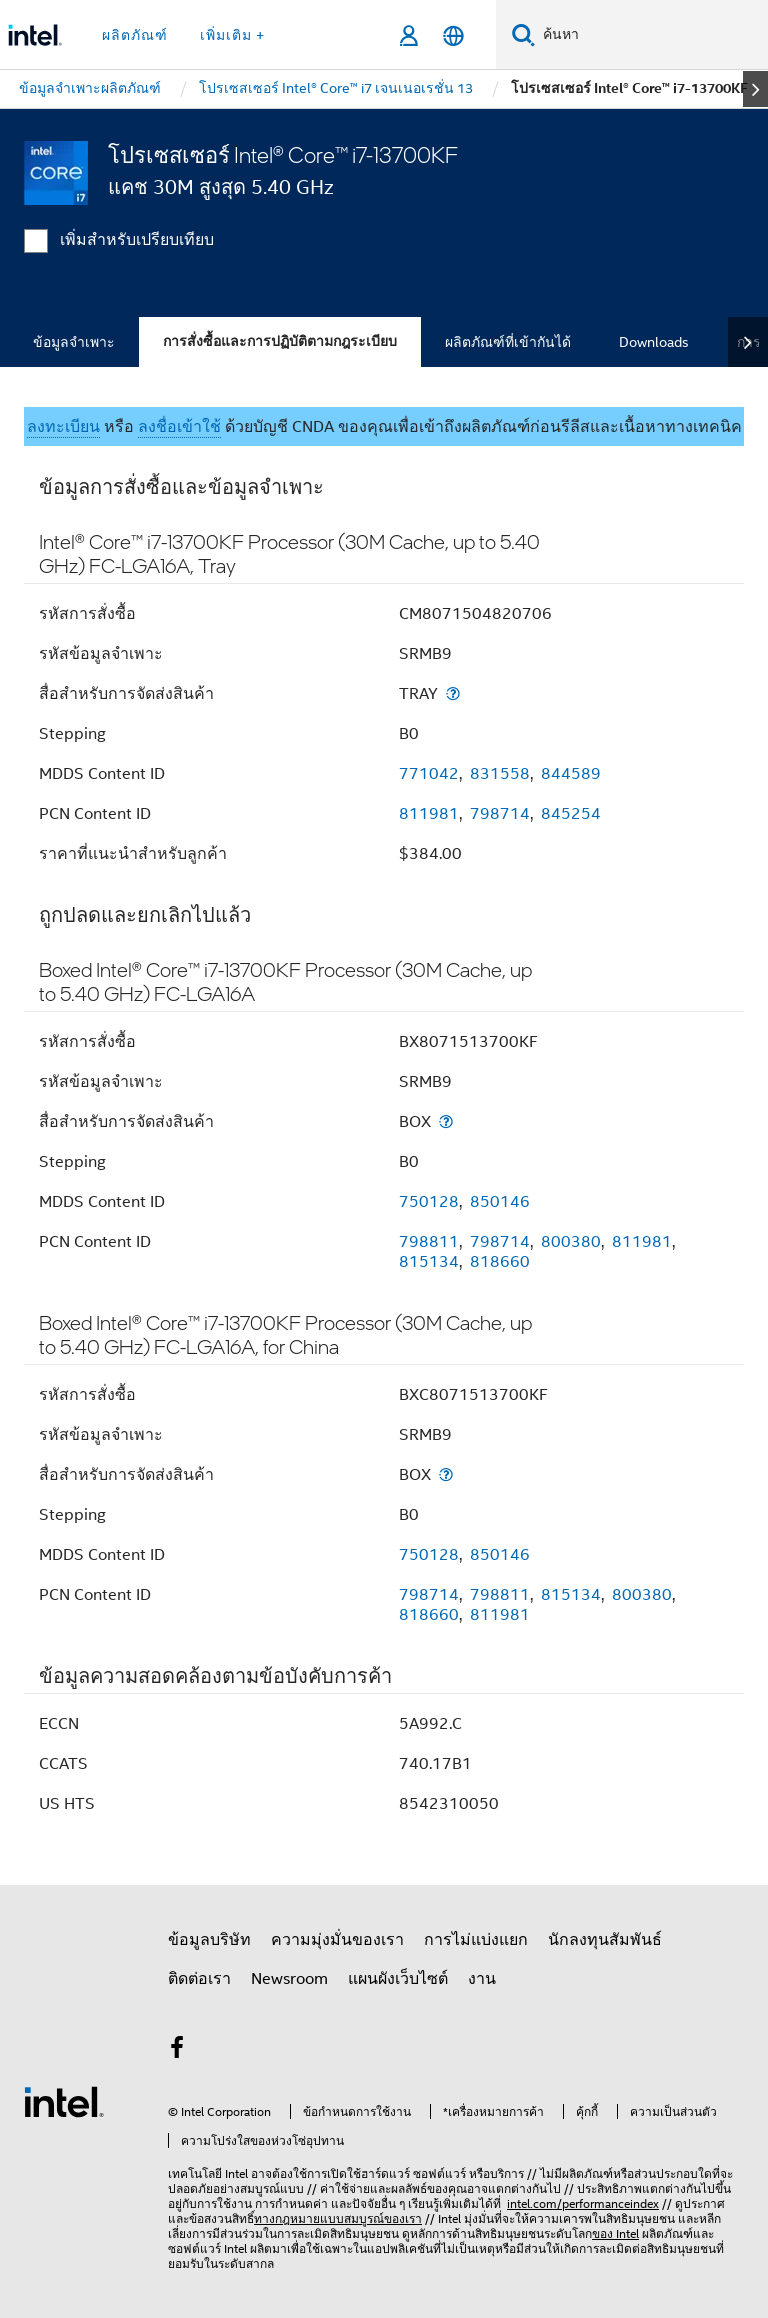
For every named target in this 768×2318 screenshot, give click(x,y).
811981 (429, 814)
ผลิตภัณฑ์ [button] (135, 35)
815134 (429, 1262)
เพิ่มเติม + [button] (232, 35)
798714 (500, 814)
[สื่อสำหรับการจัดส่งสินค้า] (453, 693)
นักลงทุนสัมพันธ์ (605, 1940)
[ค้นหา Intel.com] (651, 35)
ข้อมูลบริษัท (209, 1940)
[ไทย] (453, 35)
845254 (571, 814)
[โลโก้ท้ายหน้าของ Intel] (64, 2101)
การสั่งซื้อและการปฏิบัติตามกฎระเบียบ (280, 341)
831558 (500, 774)
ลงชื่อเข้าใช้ (179, 427)
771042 (429, 774)
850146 (500, 1202)
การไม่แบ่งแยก (476, 1940)
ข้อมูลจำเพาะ (74, 342)
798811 (429, 1242)
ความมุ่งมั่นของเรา (337, 1940)
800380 (571, 1242)
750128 (429, 1202)
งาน (482, 1979)
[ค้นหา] (523, 34)
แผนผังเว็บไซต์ (398, 1979)
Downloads (654, 342)
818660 (500, 1262)
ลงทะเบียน (63, 427)
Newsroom (289, 1979)
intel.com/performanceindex (583, 2203)
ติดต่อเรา (199, 1979)
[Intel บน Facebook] (177, 2051)
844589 (571, 774)
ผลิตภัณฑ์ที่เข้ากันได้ (508, 342)
